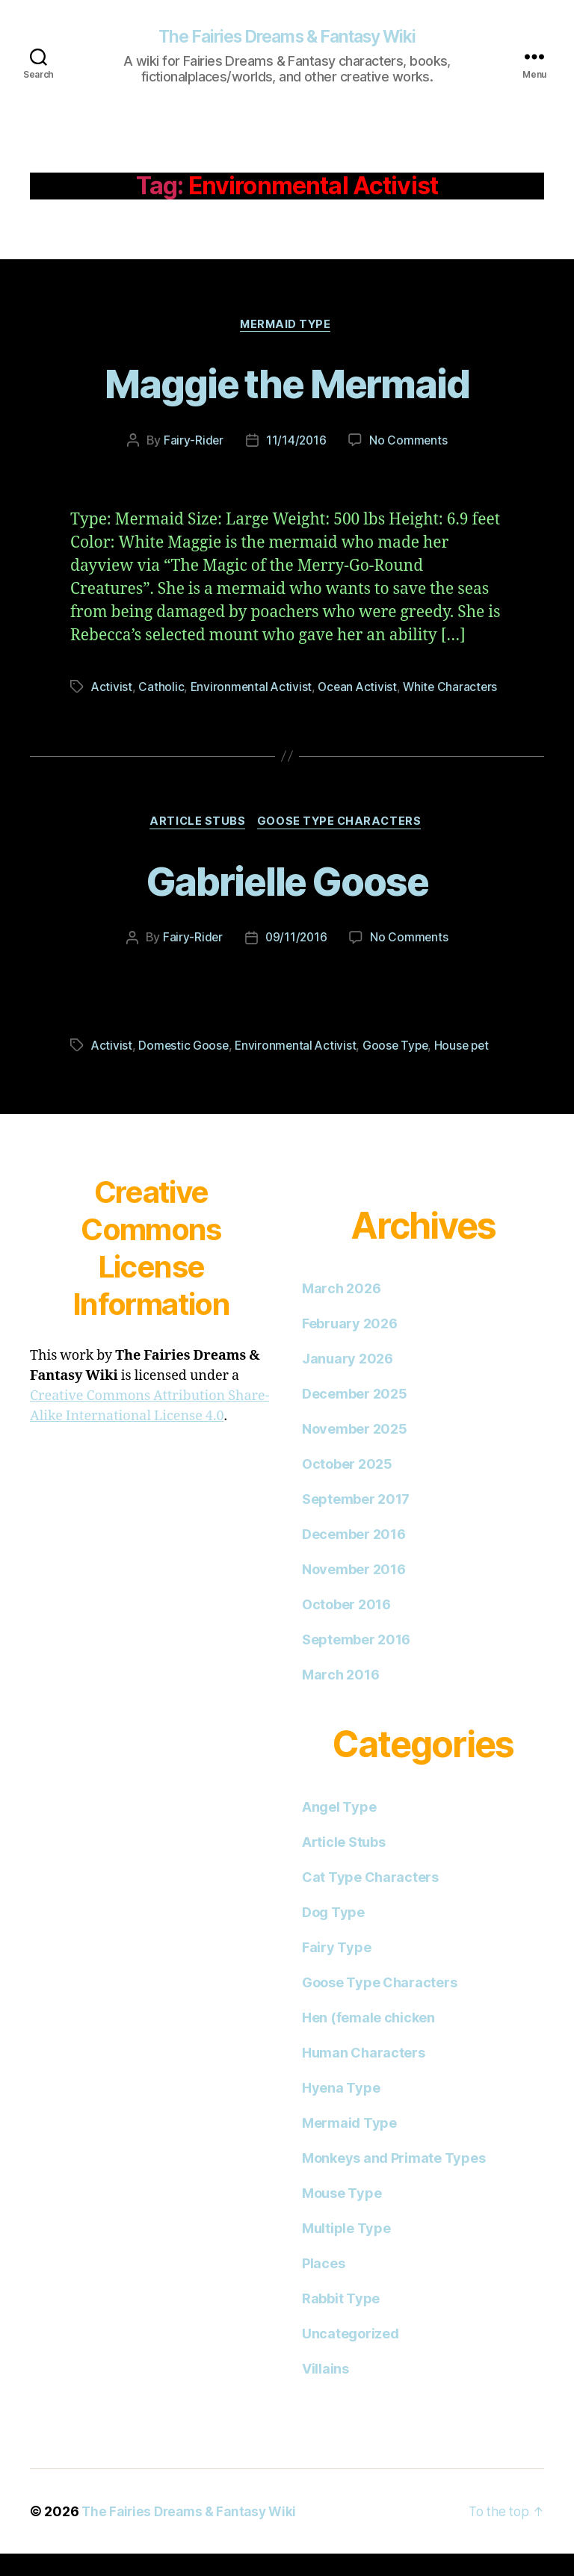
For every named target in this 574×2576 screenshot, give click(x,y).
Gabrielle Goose (286, 900)
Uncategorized (350, 2356)
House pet (468, 1067)
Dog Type (333, 1934)
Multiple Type (346, 2250)
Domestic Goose (184, 1067)
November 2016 (354, 1592)
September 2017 (356, 1521)
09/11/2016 (295, 960)
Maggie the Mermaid (286, 383)
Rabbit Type (341, 2321)
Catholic (162, 689)
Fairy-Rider (192, 443)
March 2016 (340, 1697)
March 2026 (341, 1311)
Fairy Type (336, 1970)
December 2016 (354, 1556)
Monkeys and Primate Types (393, 2180)
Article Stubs (197, 843)
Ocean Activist (361, 689)
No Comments (409, 443)
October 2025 (347, 1486)
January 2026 (347, 1381)
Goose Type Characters (343, 843)
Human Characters (363, 2075)
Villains (325, 2391)
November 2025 (354, 1451)
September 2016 (356, 1662)
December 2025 (354, 1416)
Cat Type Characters (370, 1899)
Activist (112, 689)
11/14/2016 (296, 443)
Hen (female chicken (368, 2040)
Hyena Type (341, 2110)
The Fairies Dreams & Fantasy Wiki (286, 37)
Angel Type (339, 1829)
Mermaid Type (287, 326)
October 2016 (346, 1627)
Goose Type (400, 1067)
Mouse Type (341, 2215)
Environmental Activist (253, 689)
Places (323, 2286)
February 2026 (350, 1346)
